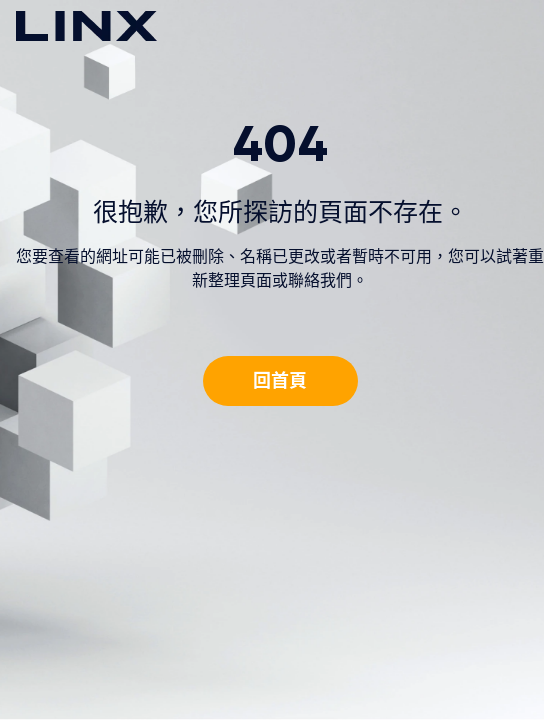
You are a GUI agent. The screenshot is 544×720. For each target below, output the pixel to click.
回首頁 (280, 380)
